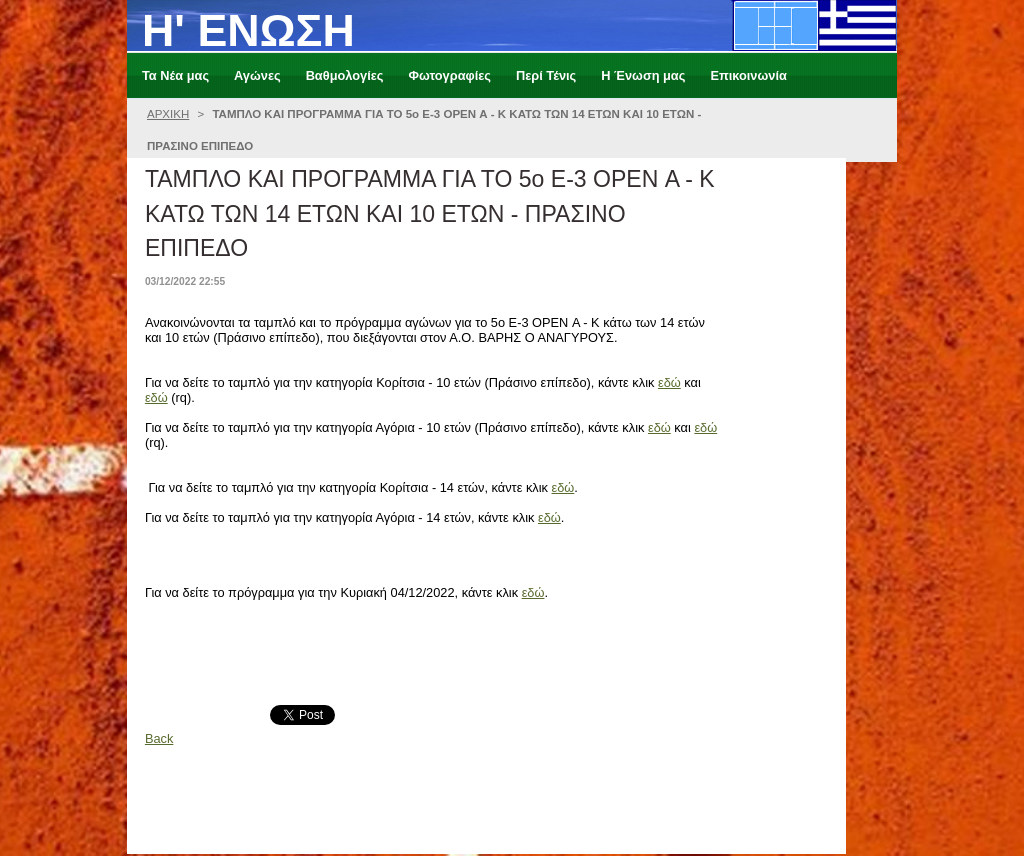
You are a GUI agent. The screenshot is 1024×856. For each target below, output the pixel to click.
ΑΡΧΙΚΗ (168, 114)
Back (159, 738)
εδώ (669, 382)
